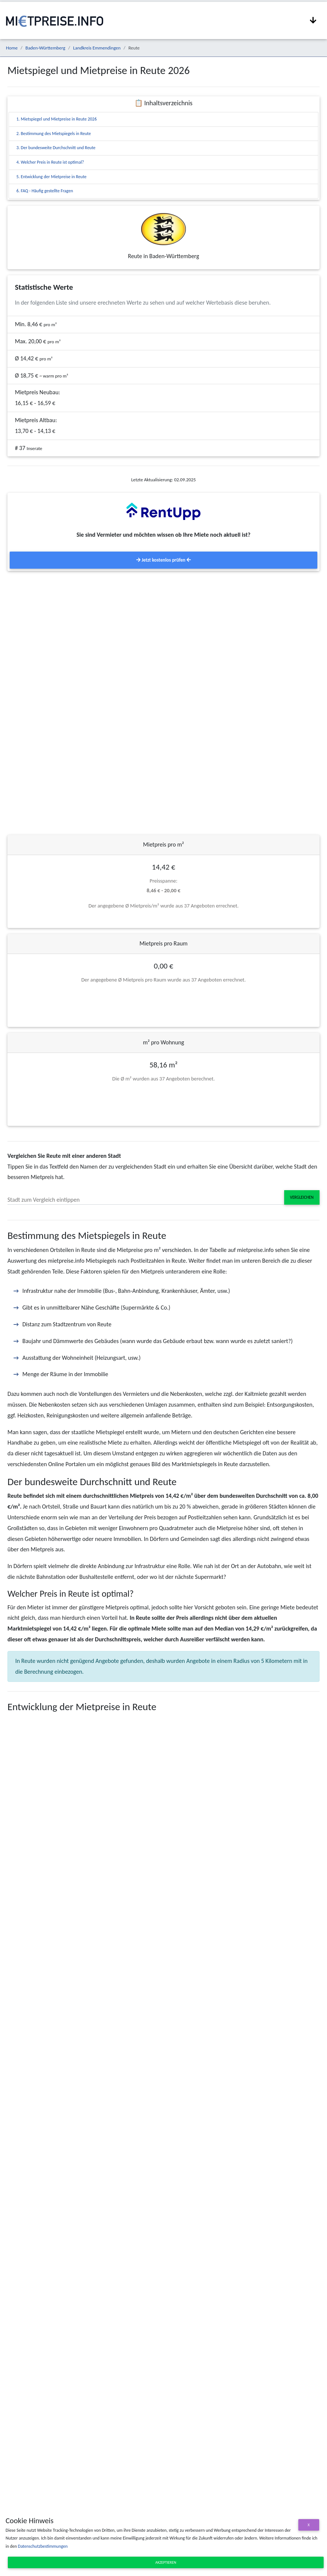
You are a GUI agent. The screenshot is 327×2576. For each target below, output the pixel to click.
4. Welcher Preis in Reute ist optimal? (50, 162)
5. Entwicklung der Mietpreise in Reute (51, 176)
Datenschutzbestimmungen (42, 2546)
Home (12, 48)
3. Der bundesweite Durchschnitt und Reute (55, 147)
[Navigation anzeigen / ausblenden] (313, 20)
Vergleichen (302, 1197)
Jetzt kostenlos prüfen (163, 560)
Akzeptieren (165, 2562)
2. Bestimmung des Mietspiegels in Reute (53, 133)
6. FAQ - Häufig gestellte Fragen (44, 190)
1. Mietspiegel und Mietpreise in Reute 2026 (56, 119)
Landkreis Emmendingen (96, 48)
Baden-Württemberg (45, 48)
